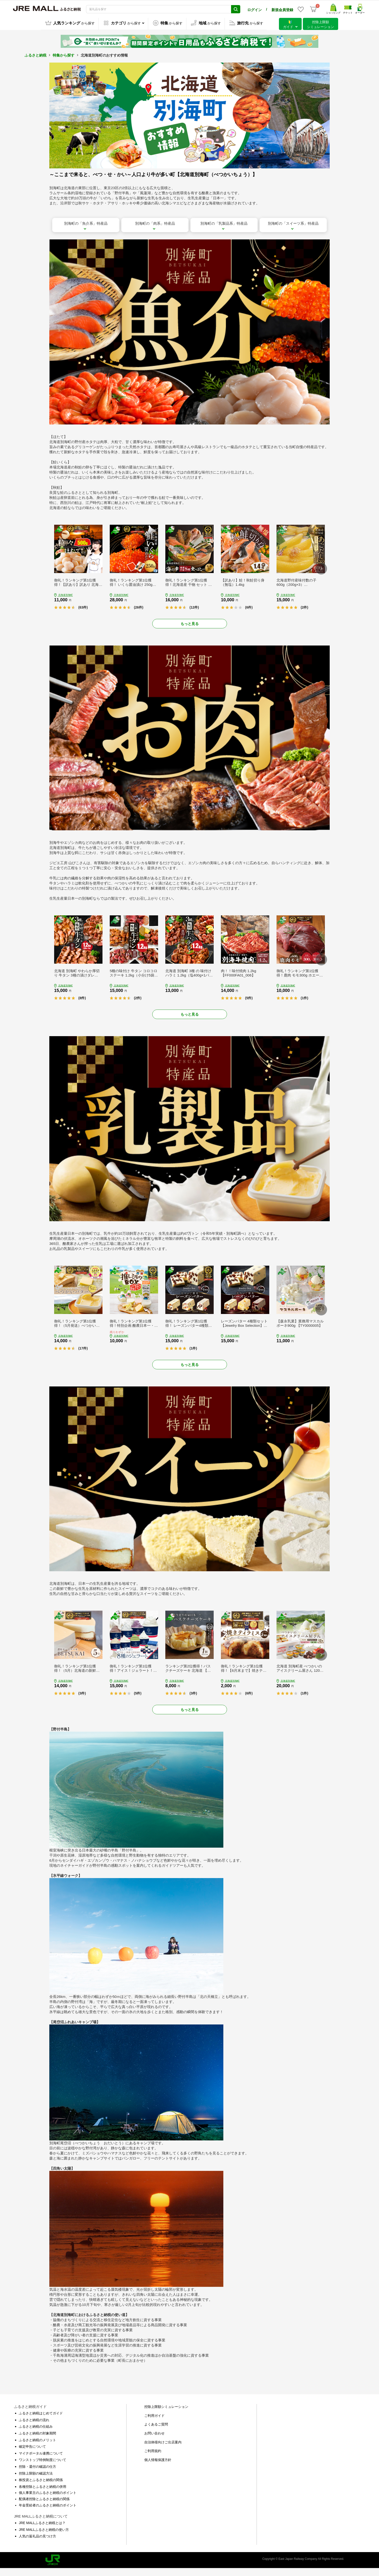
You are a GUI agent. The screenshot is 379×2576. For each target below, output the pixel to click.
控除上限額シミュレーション (166, 2414)
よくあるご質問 (156, 2432)
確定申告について (32, 2454)
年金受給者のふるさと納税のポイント (47, 2513)
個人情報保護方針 (157, 2467)
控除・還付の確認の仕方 (37, 2474)
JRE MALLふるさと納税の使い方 (44, 2537)
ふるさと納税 (35, 55)
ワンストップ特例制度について (42, 2467)
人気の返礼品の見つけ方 (37, 2544)
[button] (321, 570)
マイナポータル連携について (41, 2461)
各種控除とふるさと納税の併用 (42, 2494)
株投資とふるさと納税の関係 (41, 2488)
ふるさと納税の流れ (34, 2428)
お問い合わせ (154, 2441)
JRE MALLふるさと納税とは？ (42, 2531)
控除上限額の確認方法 (36, 2481)
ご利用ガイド (154, 2423)
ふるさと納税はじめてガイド (41, 2421)
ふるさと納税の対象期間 (37, 2441)
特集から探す (63, 55)
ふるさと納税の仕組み (36, 2434)
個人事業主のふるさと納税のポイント (47, 2500)
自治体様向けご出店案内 (163, 2450)
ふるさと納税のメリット (37, 2447)
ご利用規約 (152, 2459)
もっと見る (190, 626)
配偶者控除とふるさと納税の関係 (44, 2507)
